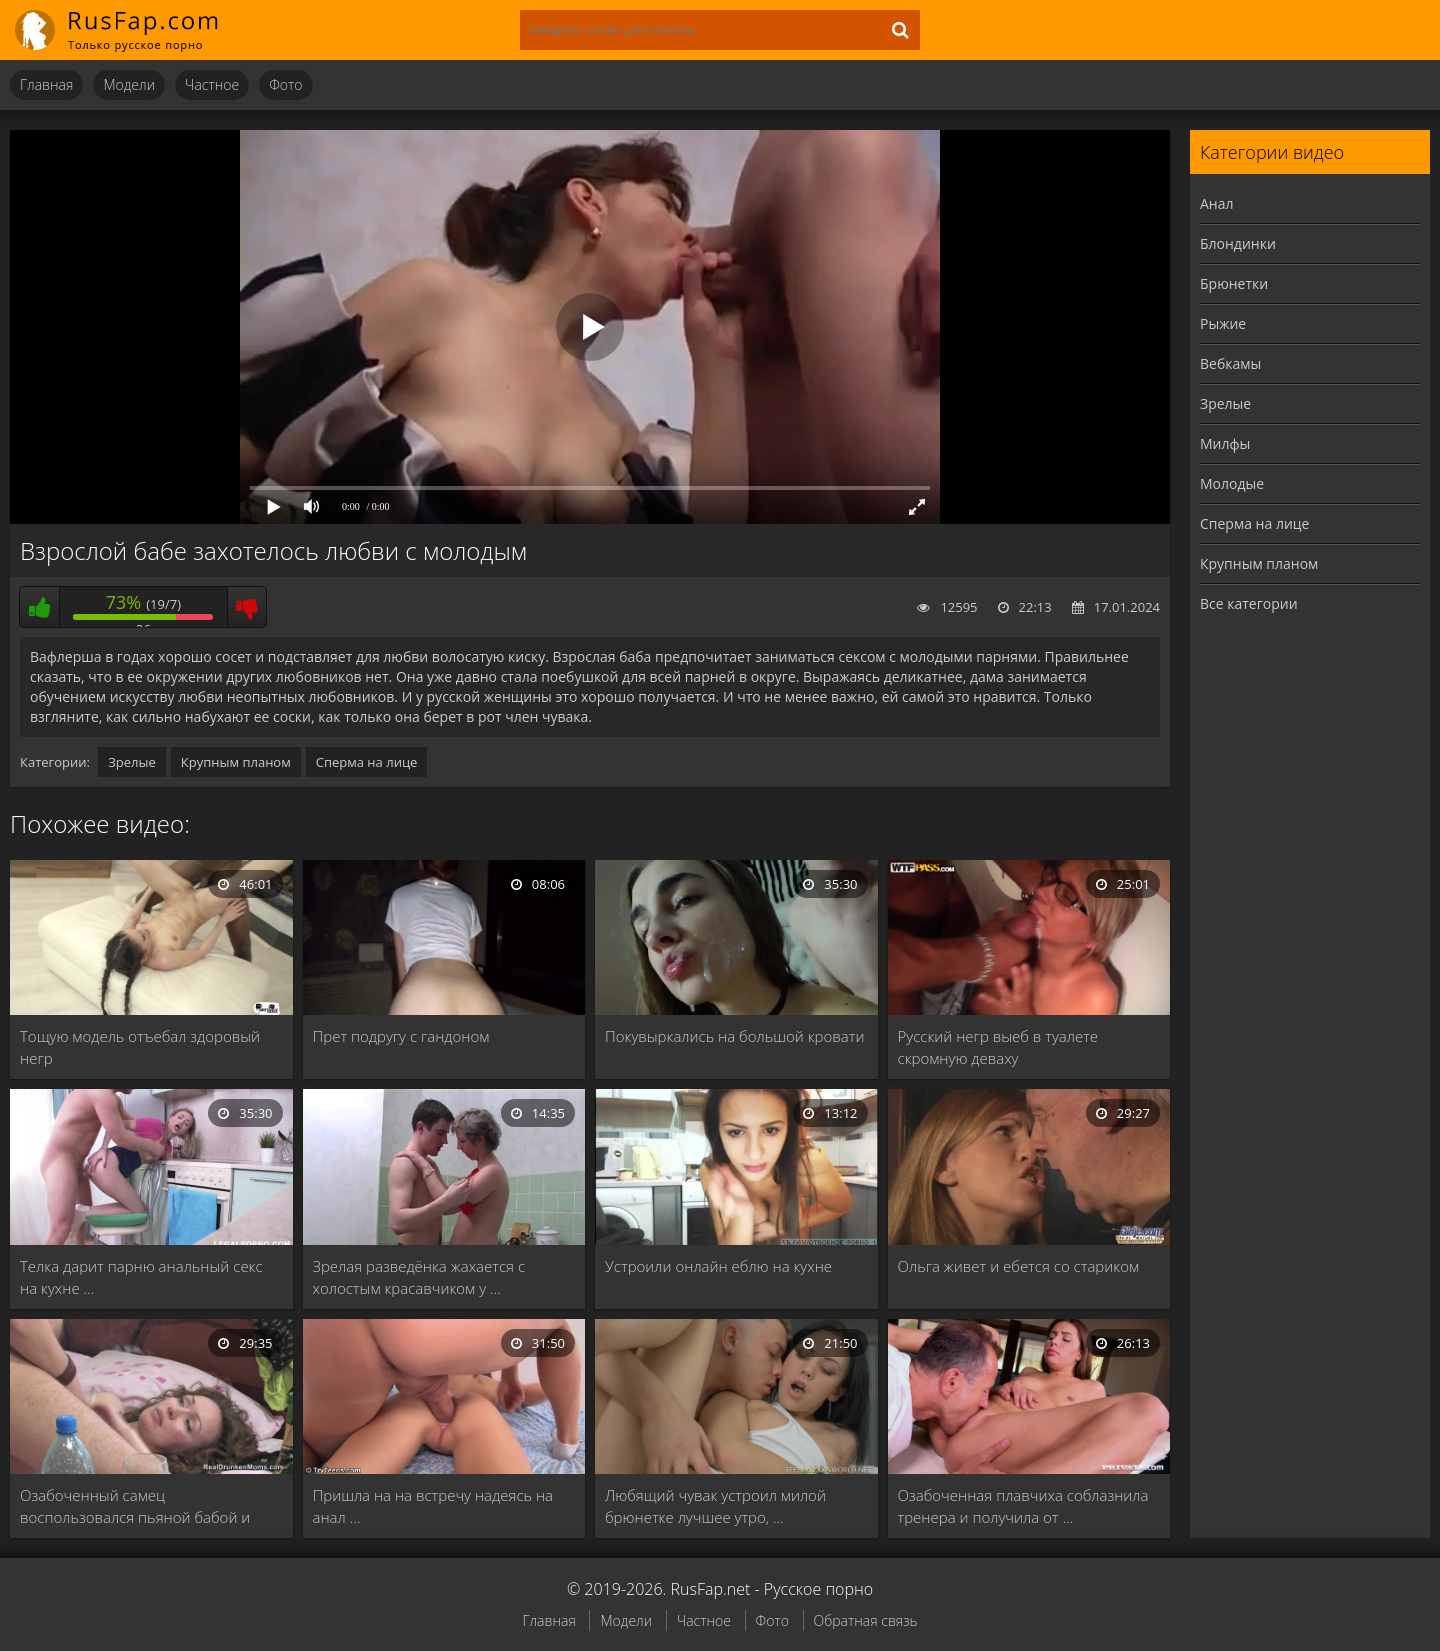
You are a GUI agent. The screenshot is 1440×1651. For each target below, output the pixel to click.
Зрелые (132, 762)
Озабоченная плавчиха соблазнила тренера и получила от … (1023, 1506)
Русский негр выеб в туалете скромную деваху (998, 1047)
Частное (212, 84)
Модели (129, 84)
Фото (285, 84)
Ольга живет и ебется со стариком (1019, 1266)
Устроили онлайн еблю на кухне (718, 1266)
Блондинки (1238, 243)
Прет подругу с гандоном (401, 1036)
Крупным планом (236, 762)
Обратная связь (866, 1620)
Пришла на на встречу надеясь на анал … (433, 1506)
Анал (1217, 203)
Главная (46, 84)
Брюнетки (1234, 283)
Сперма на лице (367, 762)
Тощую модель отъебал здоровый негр (140, 1047)
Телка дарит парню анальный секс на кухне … (141, 1277)
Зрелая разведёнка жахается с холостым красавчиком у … (419, 1277)
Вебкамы (1230, 363)
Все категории (1249, 603)
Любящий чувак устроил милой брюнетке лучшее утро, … (715, 1506)
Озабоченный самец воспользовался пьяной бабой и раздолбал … (135, 1506)
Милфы (1225, 443)
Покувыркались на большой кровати (734, 1036)
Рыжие (1223, 323)
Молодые (1232, 483)
